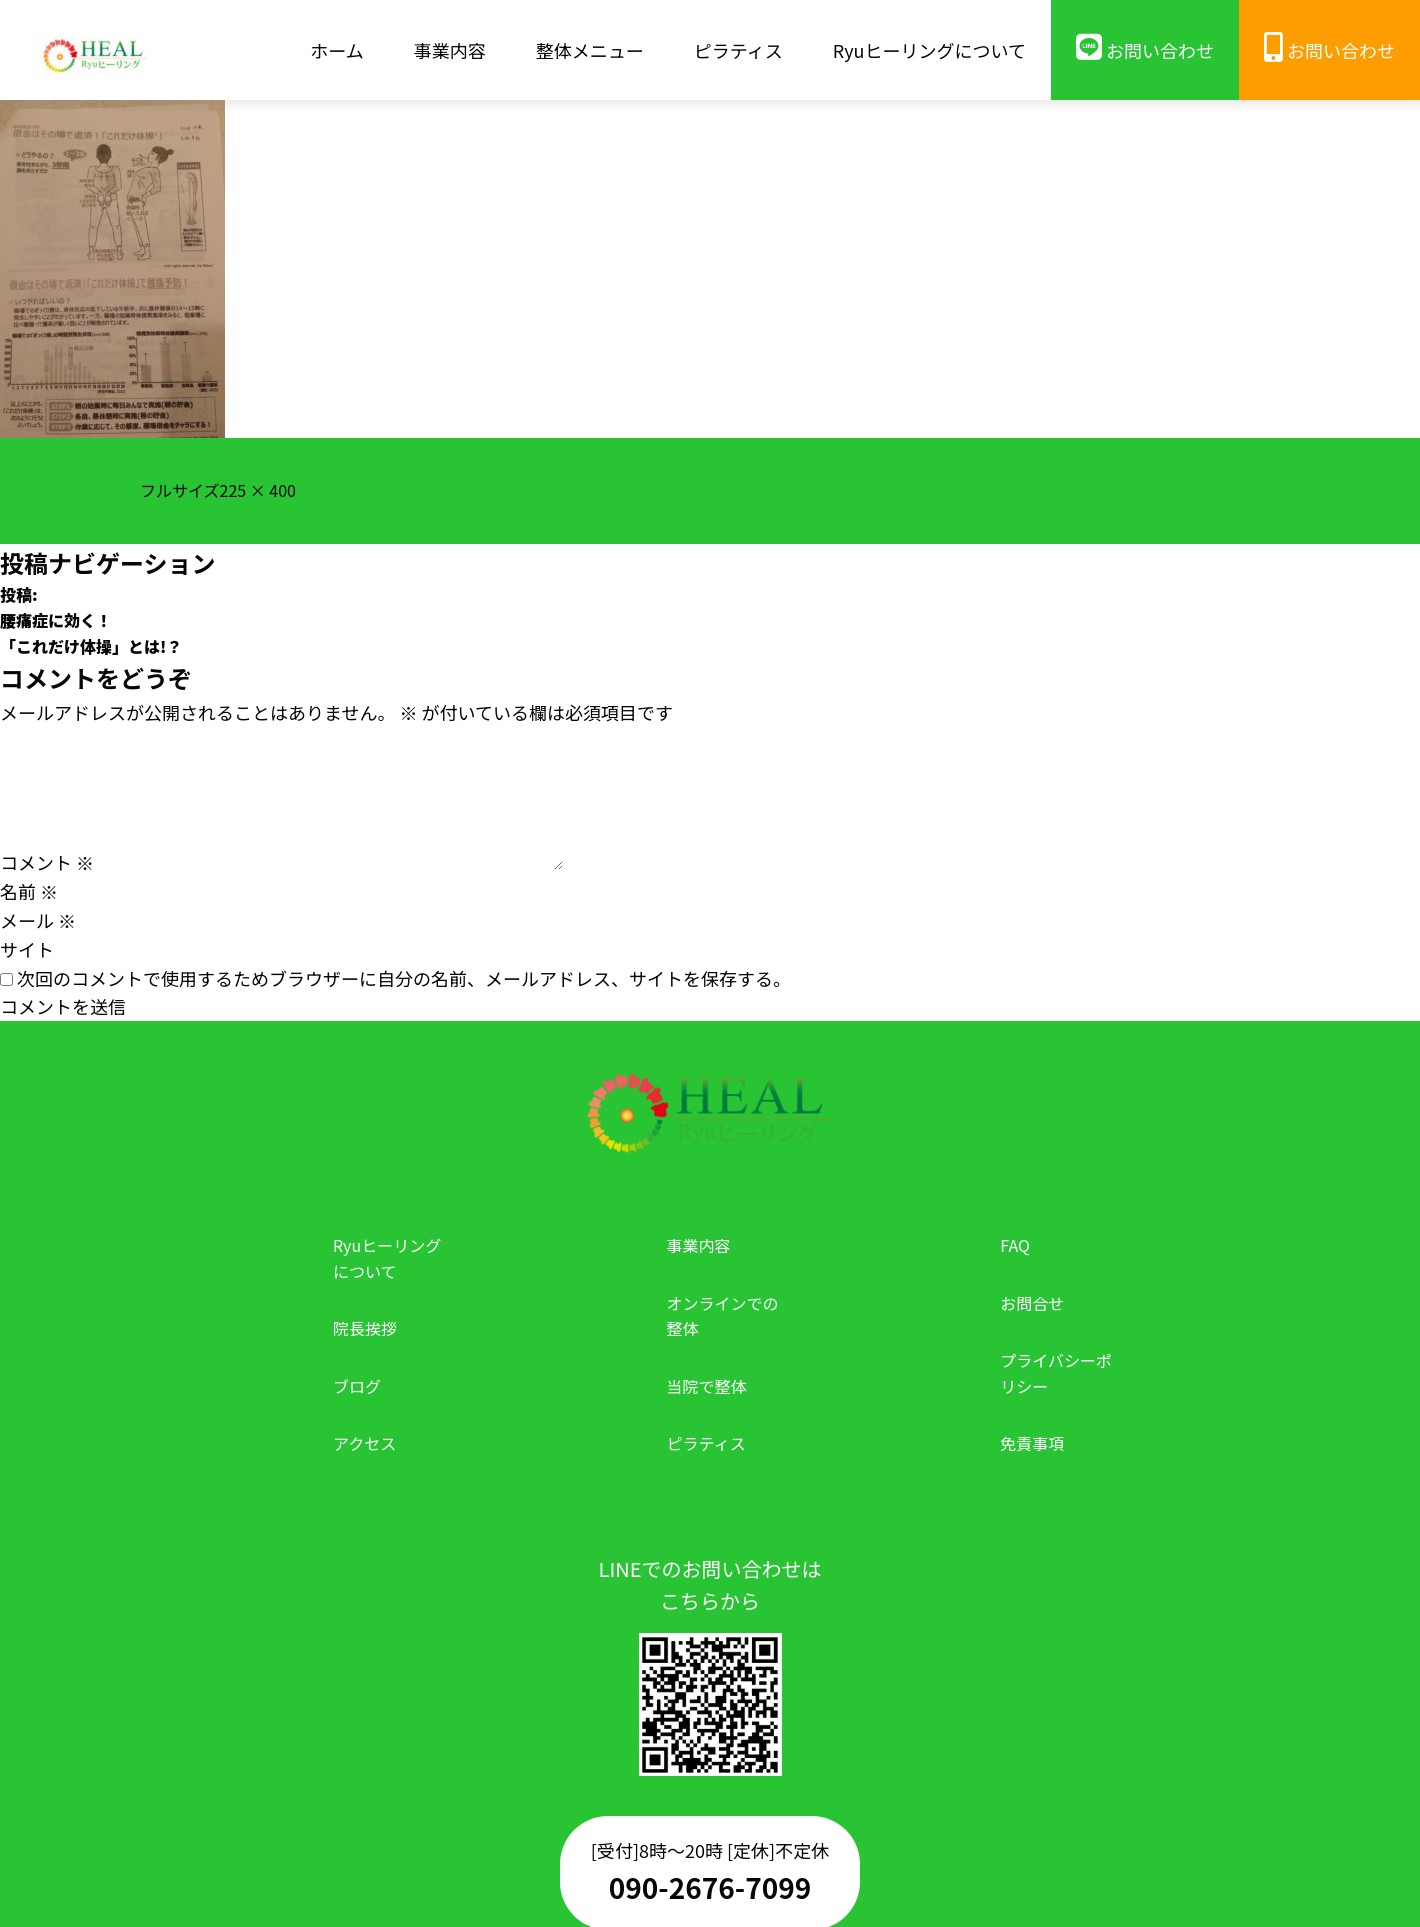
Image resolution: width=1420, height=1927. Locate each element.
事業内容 (699, 1245)
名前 (29, 891)
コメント (47, 862)
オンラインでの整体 (723, 1316)
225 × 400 (258, 490)
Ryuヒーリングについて (387, 1258)
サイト (27, 949)
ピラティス (706, 1443)
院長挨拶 (365, 1328)
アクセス (364, 1443)
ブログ (357, 1386)
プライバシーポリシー (1056, 1373)
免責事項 (1032, 1443)
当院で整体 (707, 1386)
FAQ (1015, 1245)
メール (38, 920)
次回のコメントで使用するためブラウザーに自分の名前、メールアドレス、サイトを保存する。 (404, 978)
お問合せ (1032, 1303)
